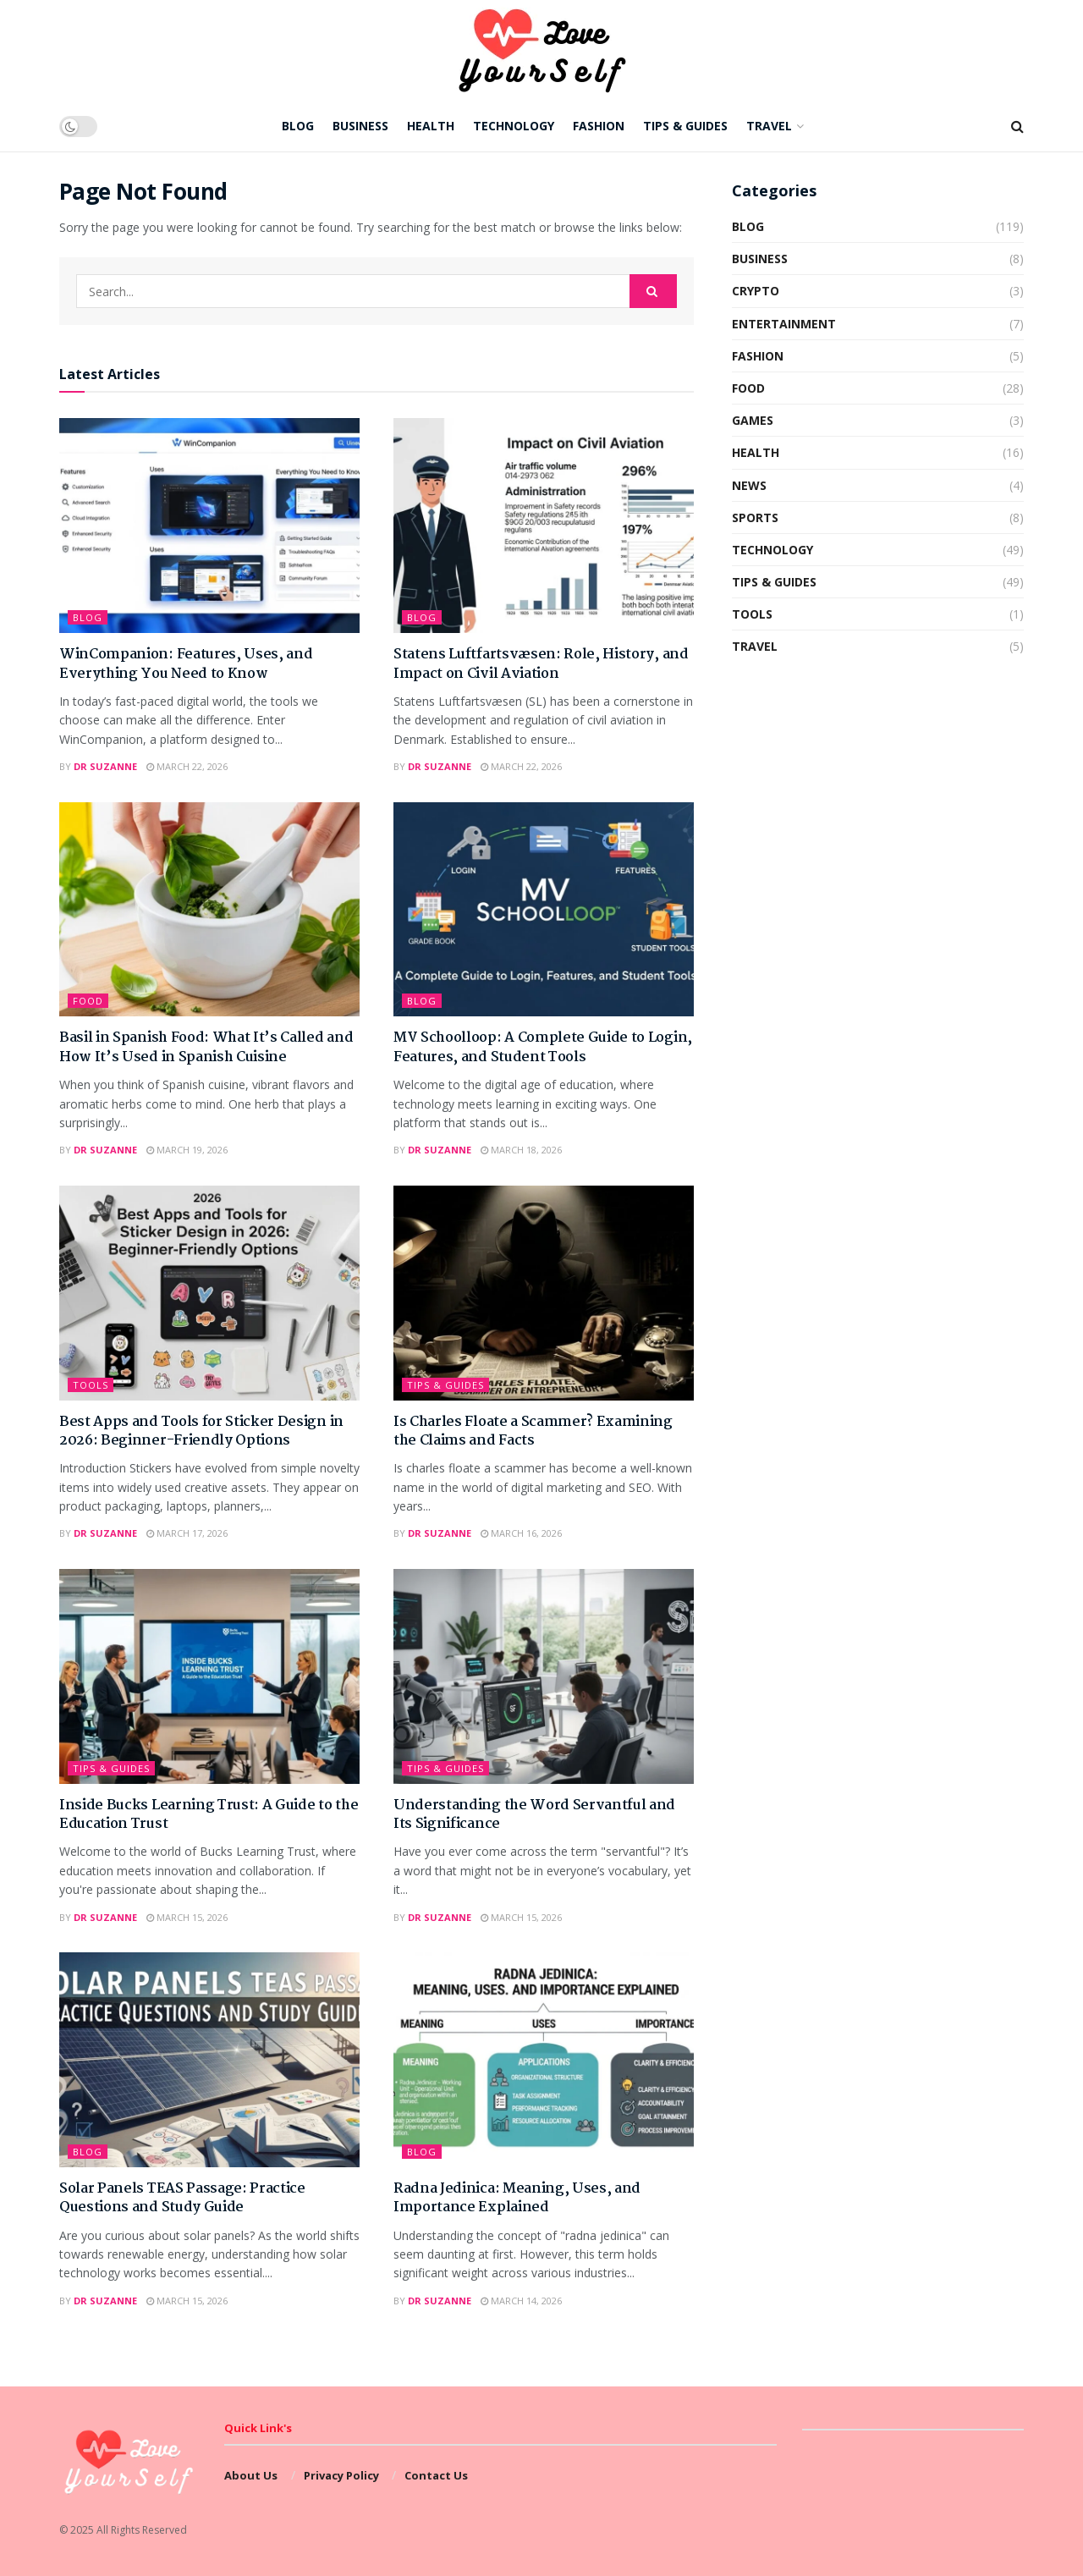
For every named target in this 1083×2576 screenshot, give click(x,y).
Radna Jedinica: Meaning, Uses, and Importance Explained (516, 2198)
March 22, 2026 (187, 766)
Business (360, 126)
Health (430, 126)
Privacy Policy (341, 2475)
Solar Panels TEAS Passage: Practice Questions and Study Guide (182, 2198)
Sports (755, 517)
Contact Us (436, 2475)
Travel (769, 126)
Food (88, 1000)
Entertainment (784, 324)
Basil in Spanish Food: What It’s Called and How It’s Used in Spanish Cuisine (206, 1047)
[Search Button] (653, 291)
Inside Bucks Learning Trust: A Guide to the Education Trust (208, 1815)
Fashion (598, 126)
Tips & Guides (685, 126)
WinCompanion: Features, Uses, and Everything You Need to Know (185, 664)
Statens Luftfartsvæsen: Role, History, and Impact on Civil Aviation (541, 664)
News (749, 485)
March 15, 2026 (187, 1917)
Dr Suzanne (105, 766)
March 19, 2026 (187, 1149)
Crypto (755, 291)
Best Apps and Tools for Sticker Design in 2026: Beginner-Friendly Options (201, 1431)
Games (752, 420)
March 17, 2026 (187, 1533)
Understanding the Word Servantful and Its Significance (534, 1815)
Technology (513, 126)
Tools (90, 1385)
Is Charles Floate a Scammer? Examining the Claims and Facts (533, 1431)
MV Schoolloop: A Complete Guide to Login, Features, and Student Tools (542, 1047)
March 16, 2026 (521, 1533)
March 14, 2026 (521, 2300)
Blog (298, 126)
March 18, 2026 (521, 1149)
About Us (251, 2475)
